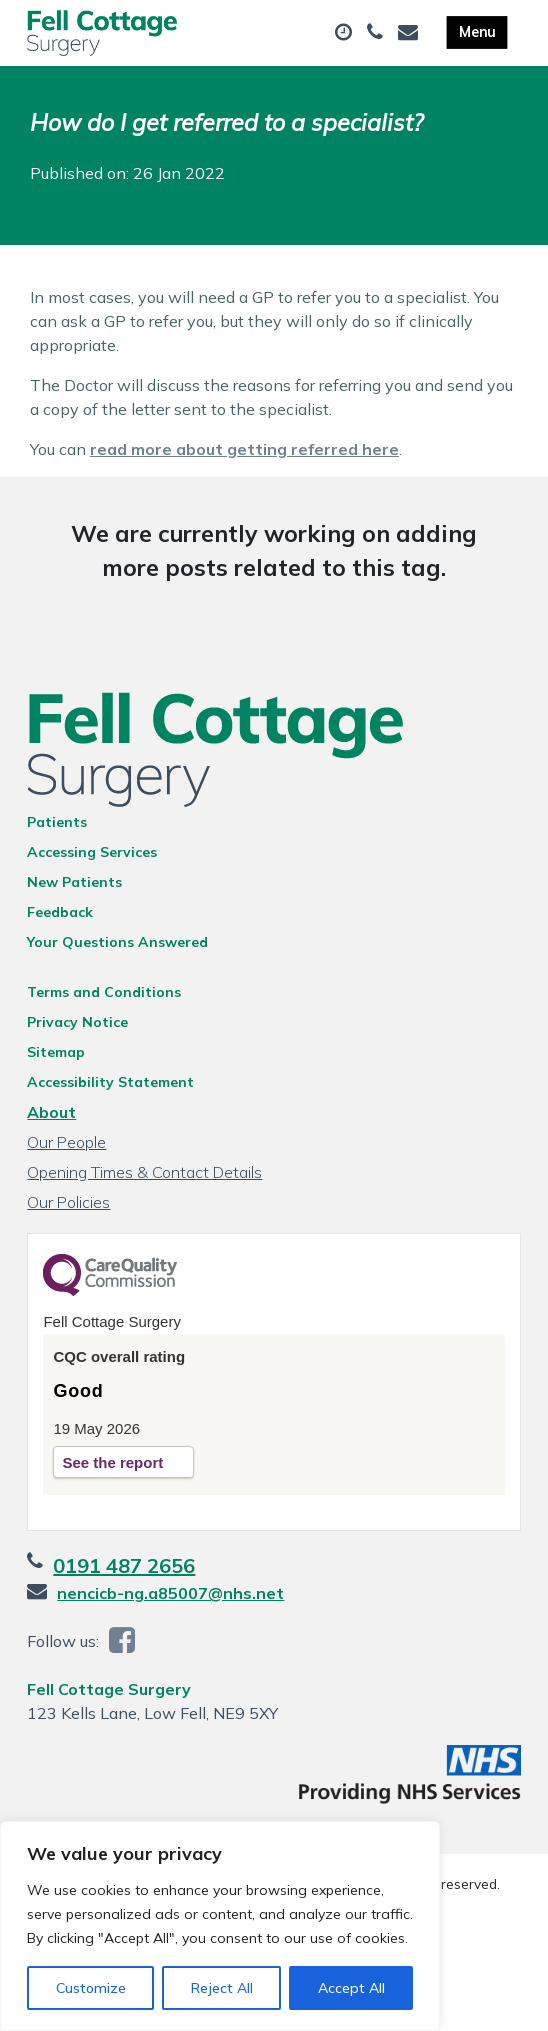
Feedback (60, 912)
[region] (220, 1926)
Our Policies (68, 1202)
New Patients (74, 882)
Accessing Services (92, 852)
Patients (57, 822)
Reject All (222, 1988)
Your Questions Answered (117, 942)
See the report (112, 1462)
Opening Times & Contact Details (144, 1172)
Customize (91, 1988)
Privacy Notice (77, 1022)
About (51, 1112)
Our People (66, 1142)
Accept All (351, 1988)
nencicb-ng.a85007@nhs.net (170, 1593)
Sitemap (56, 1052)
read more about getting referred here (244, 449)
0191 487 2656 (124, 1565)
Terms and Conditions (104, 992)
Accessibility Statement (110, 1082)
